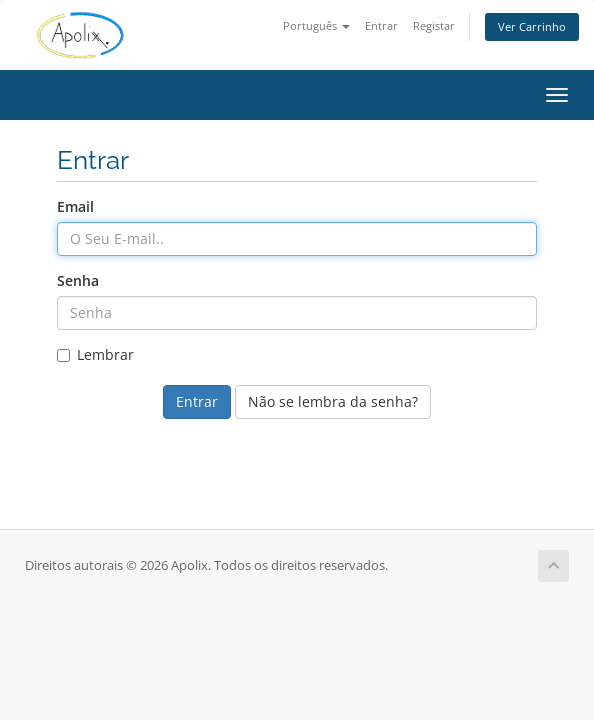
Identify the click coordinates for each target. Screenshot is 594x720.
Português (316, 25)
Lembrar (95, 354)
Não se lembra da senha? (333, 401)
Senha (78, 280)
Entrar (381, 25)
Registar (434, 25)
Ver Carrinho (532, 26)
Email (75, 206)
